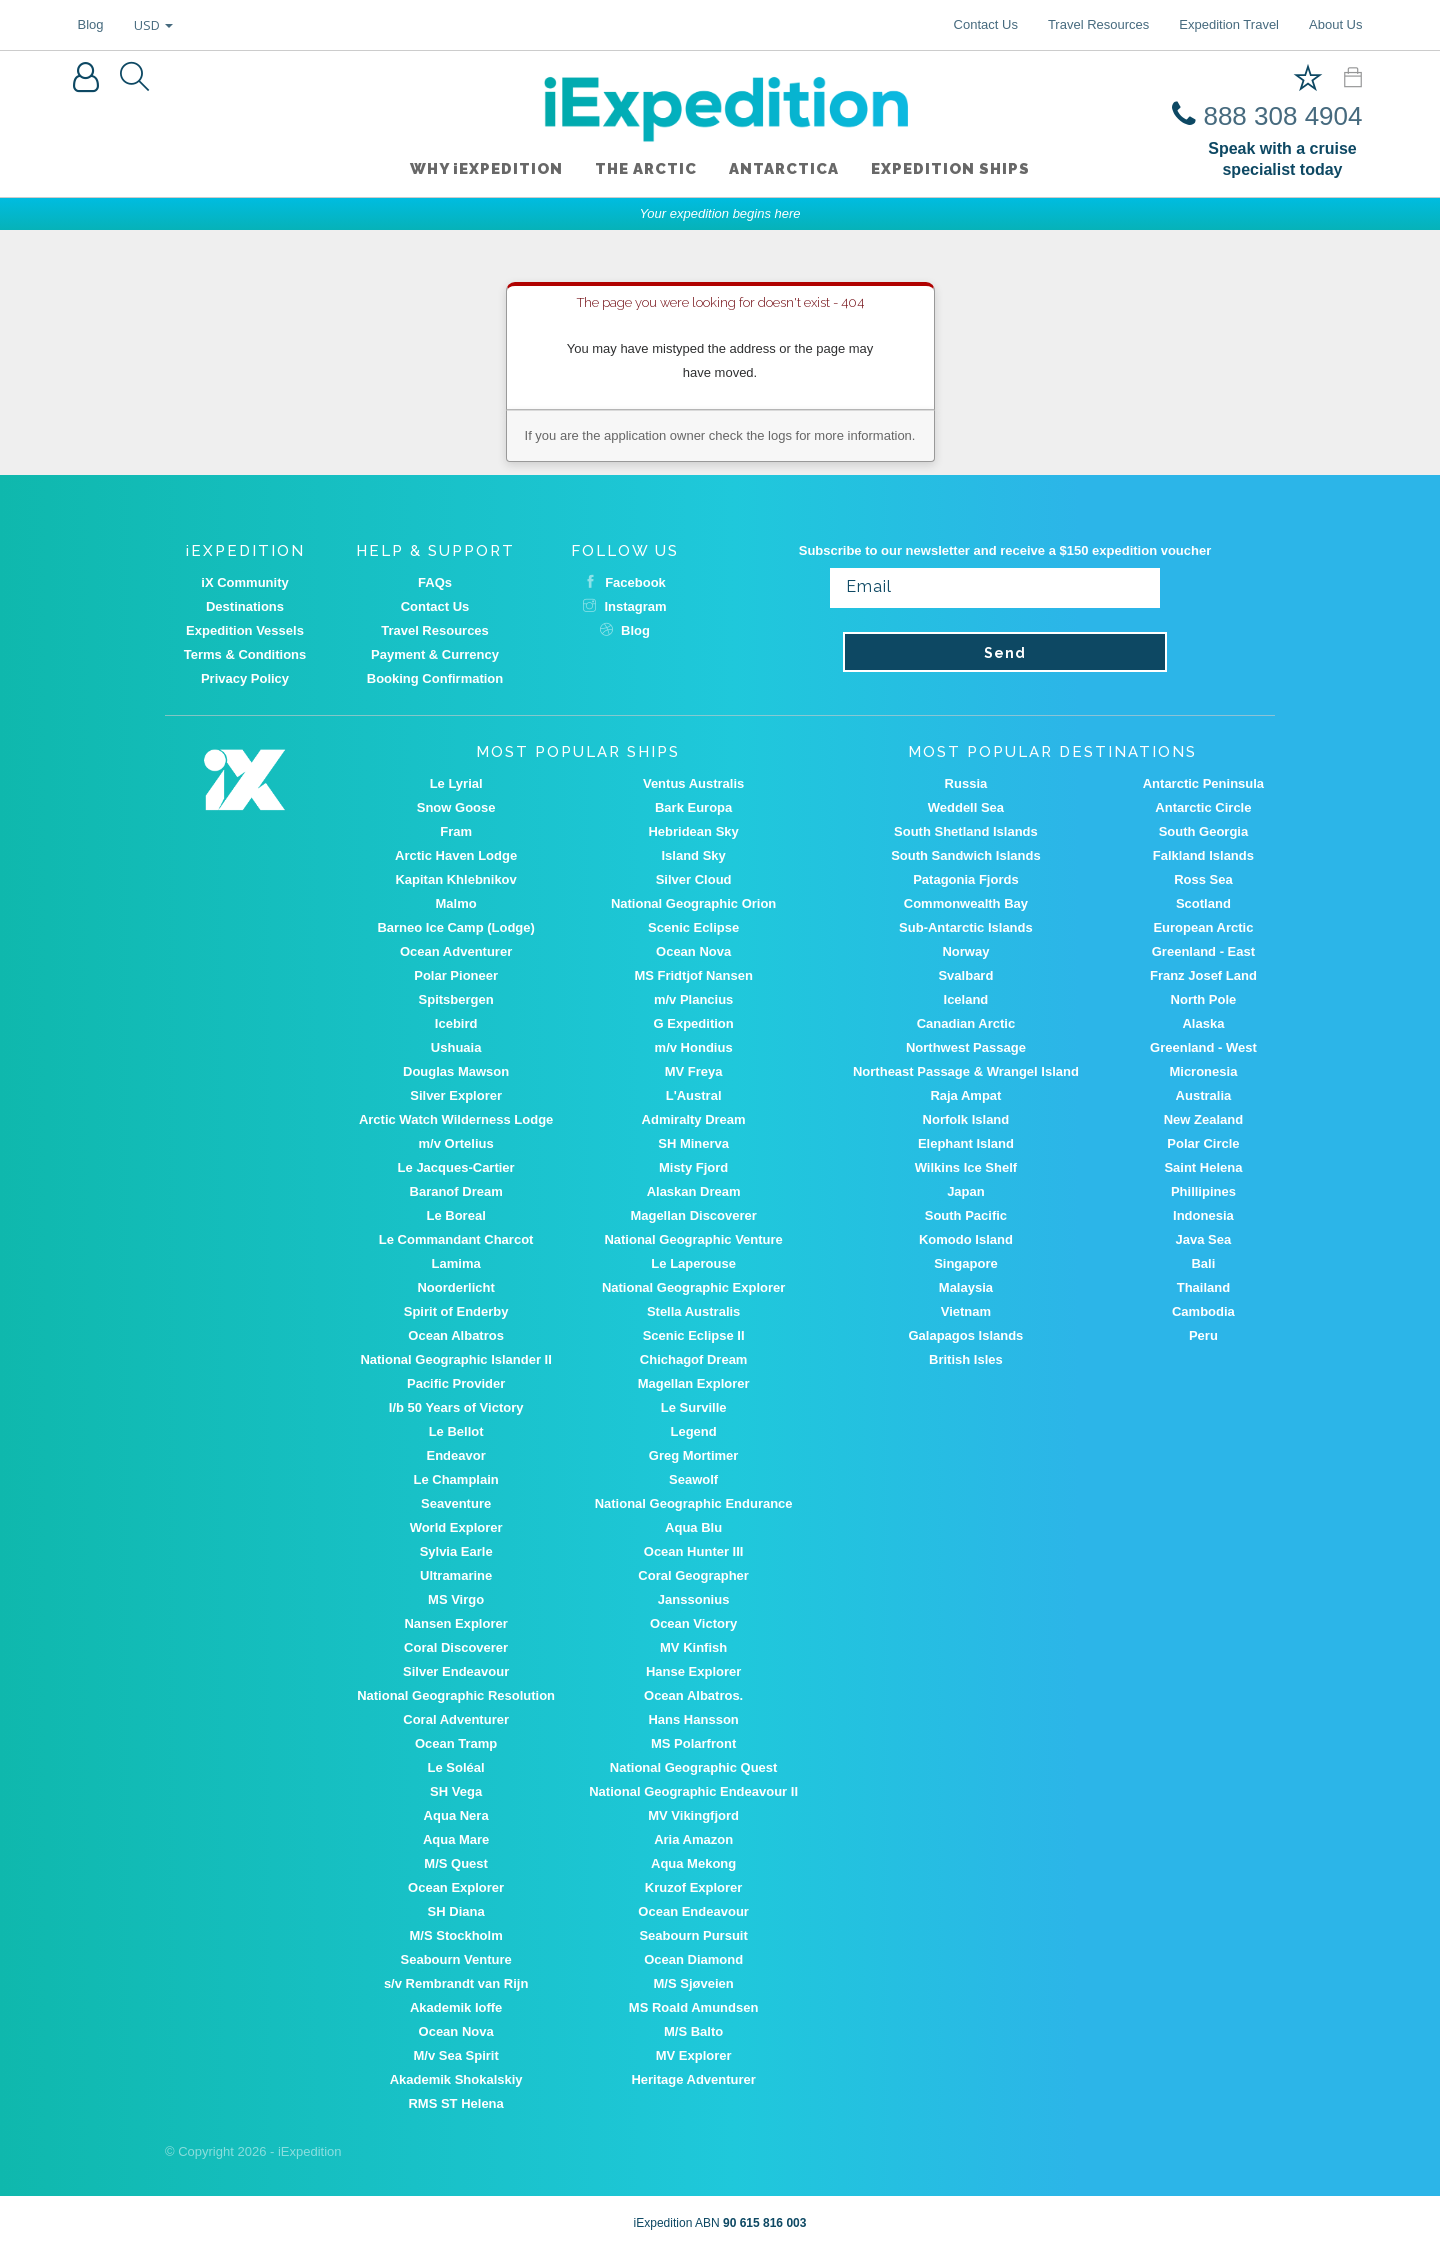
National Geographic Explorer (694, 1287)
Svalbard (965, 975)
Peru (1203, 1335)
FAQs (435, 582)
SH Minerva (693, 1143)
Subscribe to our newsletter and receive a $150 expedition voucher (1005, 550)
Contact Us (986, 24)
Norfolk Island (966, 1119)
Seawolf (693, 1479)
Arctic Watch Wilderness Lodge (456, 1119)
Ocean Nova (693, 951)
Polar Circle (1203, 1143)
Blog (91, 24)
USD (153, 25)
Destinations (245, 606)
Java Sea (1204, 1239)
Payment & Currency (435, 654)
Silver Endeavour (456, 1671)
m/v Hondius (694, 1047)
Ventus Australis (693, 783)
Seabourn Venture (456, 1959)
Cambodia (1203, 1311)
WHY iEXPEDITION (486, 169)
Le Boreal (456, 1215)
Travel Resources (1098, 24)
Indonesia (1203, 1215)
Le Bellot (456, 1431)
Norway (965, 951)
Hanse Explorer (693, 1671)
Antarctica (784, 169)
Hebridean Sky (693, 831)
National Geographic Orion (693, 903)
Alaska (1203, 1023)
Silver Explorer (456, 1095)
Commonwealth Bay (966, 903)
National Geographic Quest (694, 1767)
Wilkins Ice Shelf (966, 1167)
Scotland (1203, 903)
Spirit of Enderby (456, 1311)
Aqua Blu (693, 1527)
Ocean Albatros (456, 1335)
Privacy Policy (245, 678)
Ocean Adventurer (456, 951)
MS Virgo (456, 1599)
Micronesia (1203, 1071)
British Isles (966, 1359)
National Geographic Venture (693, 1239)
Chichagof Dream (694, 1359)
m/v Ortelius (456, 1143)
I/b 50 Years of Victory (456, 1407)
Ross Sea (1203, 879)
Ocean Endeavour (693, 1911)
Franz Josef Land (1203, 975)
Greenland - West (1203, 1047)
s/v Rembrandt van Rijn (456, 1983)
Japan (966, 1191)
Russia (966, 783)
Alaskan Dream (694, 1191)
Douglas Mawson (456, 1071)
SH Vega (456, 1791)
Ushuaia (456, 1047)
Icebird (456, 1023)
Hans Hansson (693, 1719)
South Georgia (1204, 831)
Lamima (456, 1263)
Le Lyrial (456, 783)
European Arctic (1203, 927)
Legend (694, 1431)
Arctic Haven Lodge (456, 855)
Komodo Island (966, 1239)
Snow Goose (456, 807)
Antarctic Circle (1203, 807)
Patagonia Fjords (965, 879)
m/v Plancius (693, 999)
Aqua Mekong (693, 1863)
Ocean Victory (693, 1623)
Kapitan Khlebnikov (455, 879)
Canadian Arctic (966, 1023)
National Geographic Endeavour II (693, 1791)
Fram (456, 831)
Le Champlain (456, 1479)
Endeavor (456, 1455)
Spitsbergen (456, 999)
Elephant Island (966, 1143)
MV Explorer (694, 2055)
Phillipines (1203, 1191)
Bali (1203, 1263)
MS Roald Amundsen (694, 2007)
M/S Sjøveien (694, 1983)
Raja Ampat (965, 1095)
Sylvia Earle (456, 1551)
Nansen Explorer (455, 1623)
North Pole (1204, 999)
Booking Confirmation (435, 678)
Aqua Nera (456, 1815)
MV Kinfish (693, 1647)
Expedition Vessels (245, 630)
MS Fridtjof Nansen (693, 975)
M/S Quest (456, 1863)
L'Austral (694, 1095)
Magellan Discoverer (693, 1215)
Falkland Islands (1203, 855)
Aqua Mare (456, 1839)
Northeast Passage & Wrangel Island (966, 1071)
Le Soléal (456, 1767)
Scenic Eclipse (693, 927)
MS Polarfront (693, 1743)
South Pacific (966, 1215)
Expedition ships (950, 169)
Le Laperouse (693, 1263)
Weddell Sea (966, 807)
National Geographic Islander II (455, 1359)
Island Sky (693, 855)
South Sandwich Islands (966, 855)
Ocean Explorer (456, 1887)
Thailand (1203, 1287)
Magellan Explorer (694, 1383)
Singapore (966, 1263)
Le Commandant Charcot (456, 1239)
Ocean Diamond (693, 1959)
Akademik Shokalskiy (456, 2079)
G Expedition (694, 1023)
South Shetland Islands (966, 831)
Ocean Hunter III (694, 1551)
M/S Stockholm (456, 1935)
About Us (1335, 24)
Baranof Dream (456, 1191)
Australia (1204, 1095)
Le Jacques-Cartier (456, 1167)
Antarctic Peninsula (1203, 783)
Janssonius (694, 1599)
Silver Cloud (694, 879)
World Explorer (456, 1527)
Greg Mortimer (694, 1455)
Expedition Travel (1229, 24)
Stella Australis (693, 1311)
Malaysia (966, 1287)
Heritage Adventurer (693, 2079)
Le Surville (694, 1407)
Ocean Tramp (456, 1743)
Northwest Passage (966, 1047)
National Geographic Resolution (456, 1695)
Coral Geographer (693, 1575)
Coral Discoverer (456, 1647)
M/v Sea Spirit (456, 2055)
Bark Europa (693, 807)
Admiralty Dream (694, 1119)
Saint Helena (1203, 1167)
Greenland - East (1203, 951)
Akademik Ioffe (456, 2007)
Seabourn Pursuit (693, 1935)
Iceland (966, 999)
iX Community (244, 582)
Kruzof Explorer (694, 1887)
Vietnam (966, 1311)
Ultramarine (456, 1575)
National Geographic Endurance (694, 1503)
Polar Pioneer (456, 975)
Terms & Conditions (245, 654)
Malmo (456, 903)
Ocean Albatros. (693, 1695)
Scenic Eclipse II (694, 1335)
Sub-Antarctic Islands (966, 927)
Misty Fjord (693, 1167)
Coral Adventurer (456, 1719)
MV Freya (694, 1071)
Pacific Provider (456, 1383)
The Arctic (646, 169)
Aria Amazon (693, 1839)
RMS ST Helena (455, 2103)
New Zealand (1203, 1119)
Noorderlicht (455, 1287)
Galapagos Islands (965, 1335)
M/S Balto (693, 2031)
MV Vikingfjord (693, 1815)
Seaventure (456, 1503)
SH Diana (456, 1911)
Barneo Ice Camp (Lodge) (455, 927)
